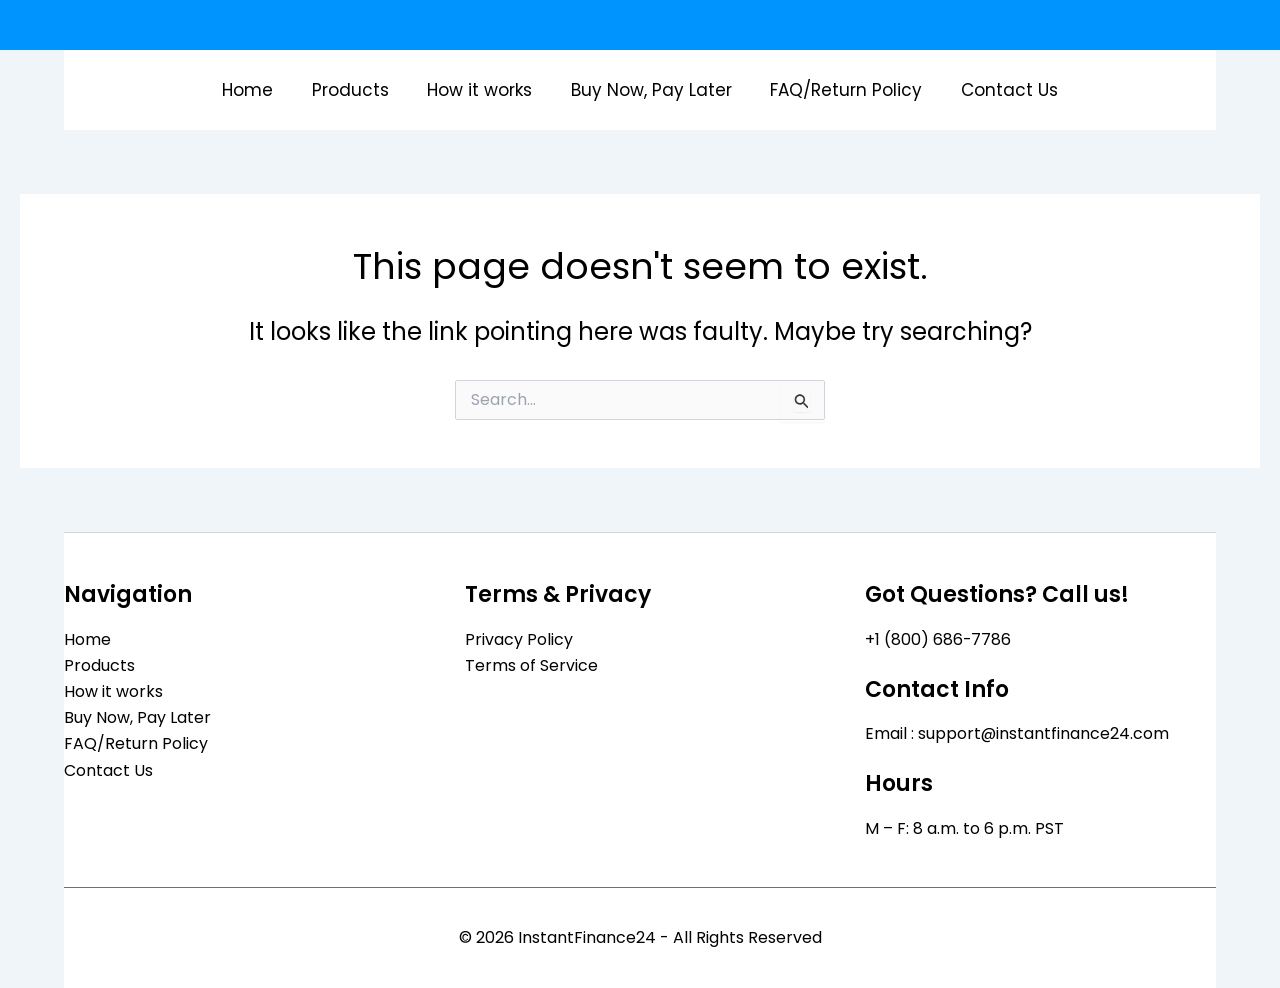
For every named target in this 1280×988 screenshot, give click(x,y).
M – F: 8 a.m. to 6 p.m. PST (964, 828)
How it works (482, 90)
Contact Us (998, 90)
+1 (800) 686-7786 (938, 638)
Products (357, 90)
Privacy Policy (519, 638)
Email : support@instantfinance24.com (1017, 733)
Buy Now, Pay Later (649, 90)
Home (259, 90)
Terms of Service (531, 664)
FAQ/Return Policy (840, 90)
